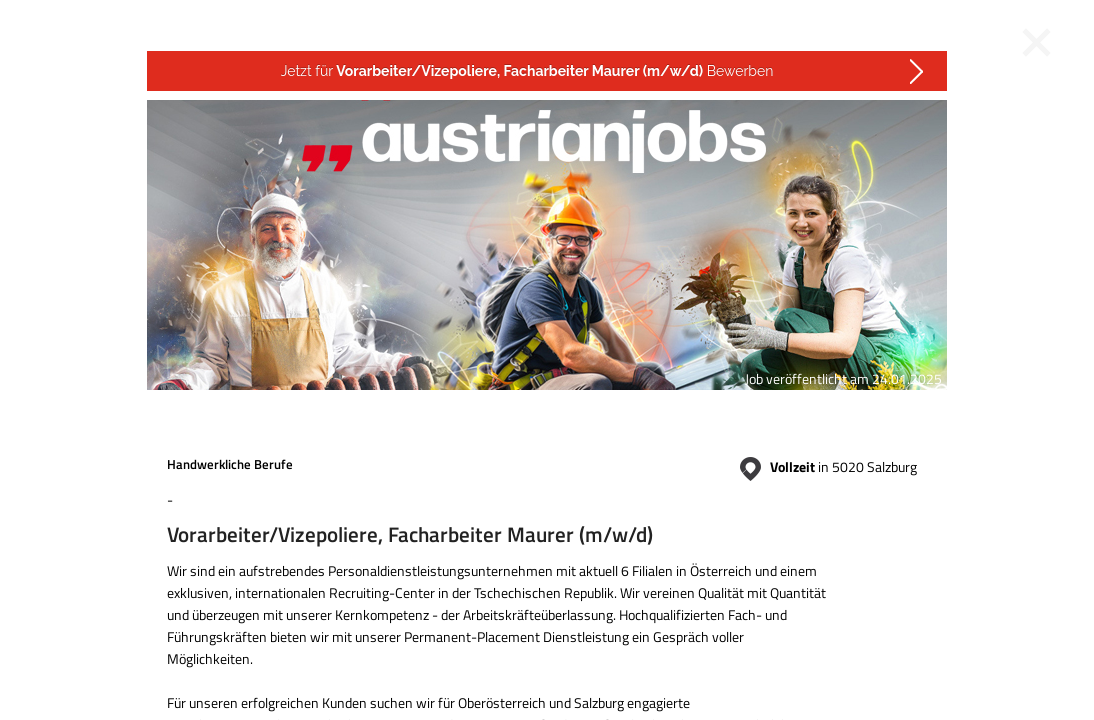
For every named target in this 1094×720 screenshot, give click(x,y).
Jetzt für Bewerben (527, 71)
